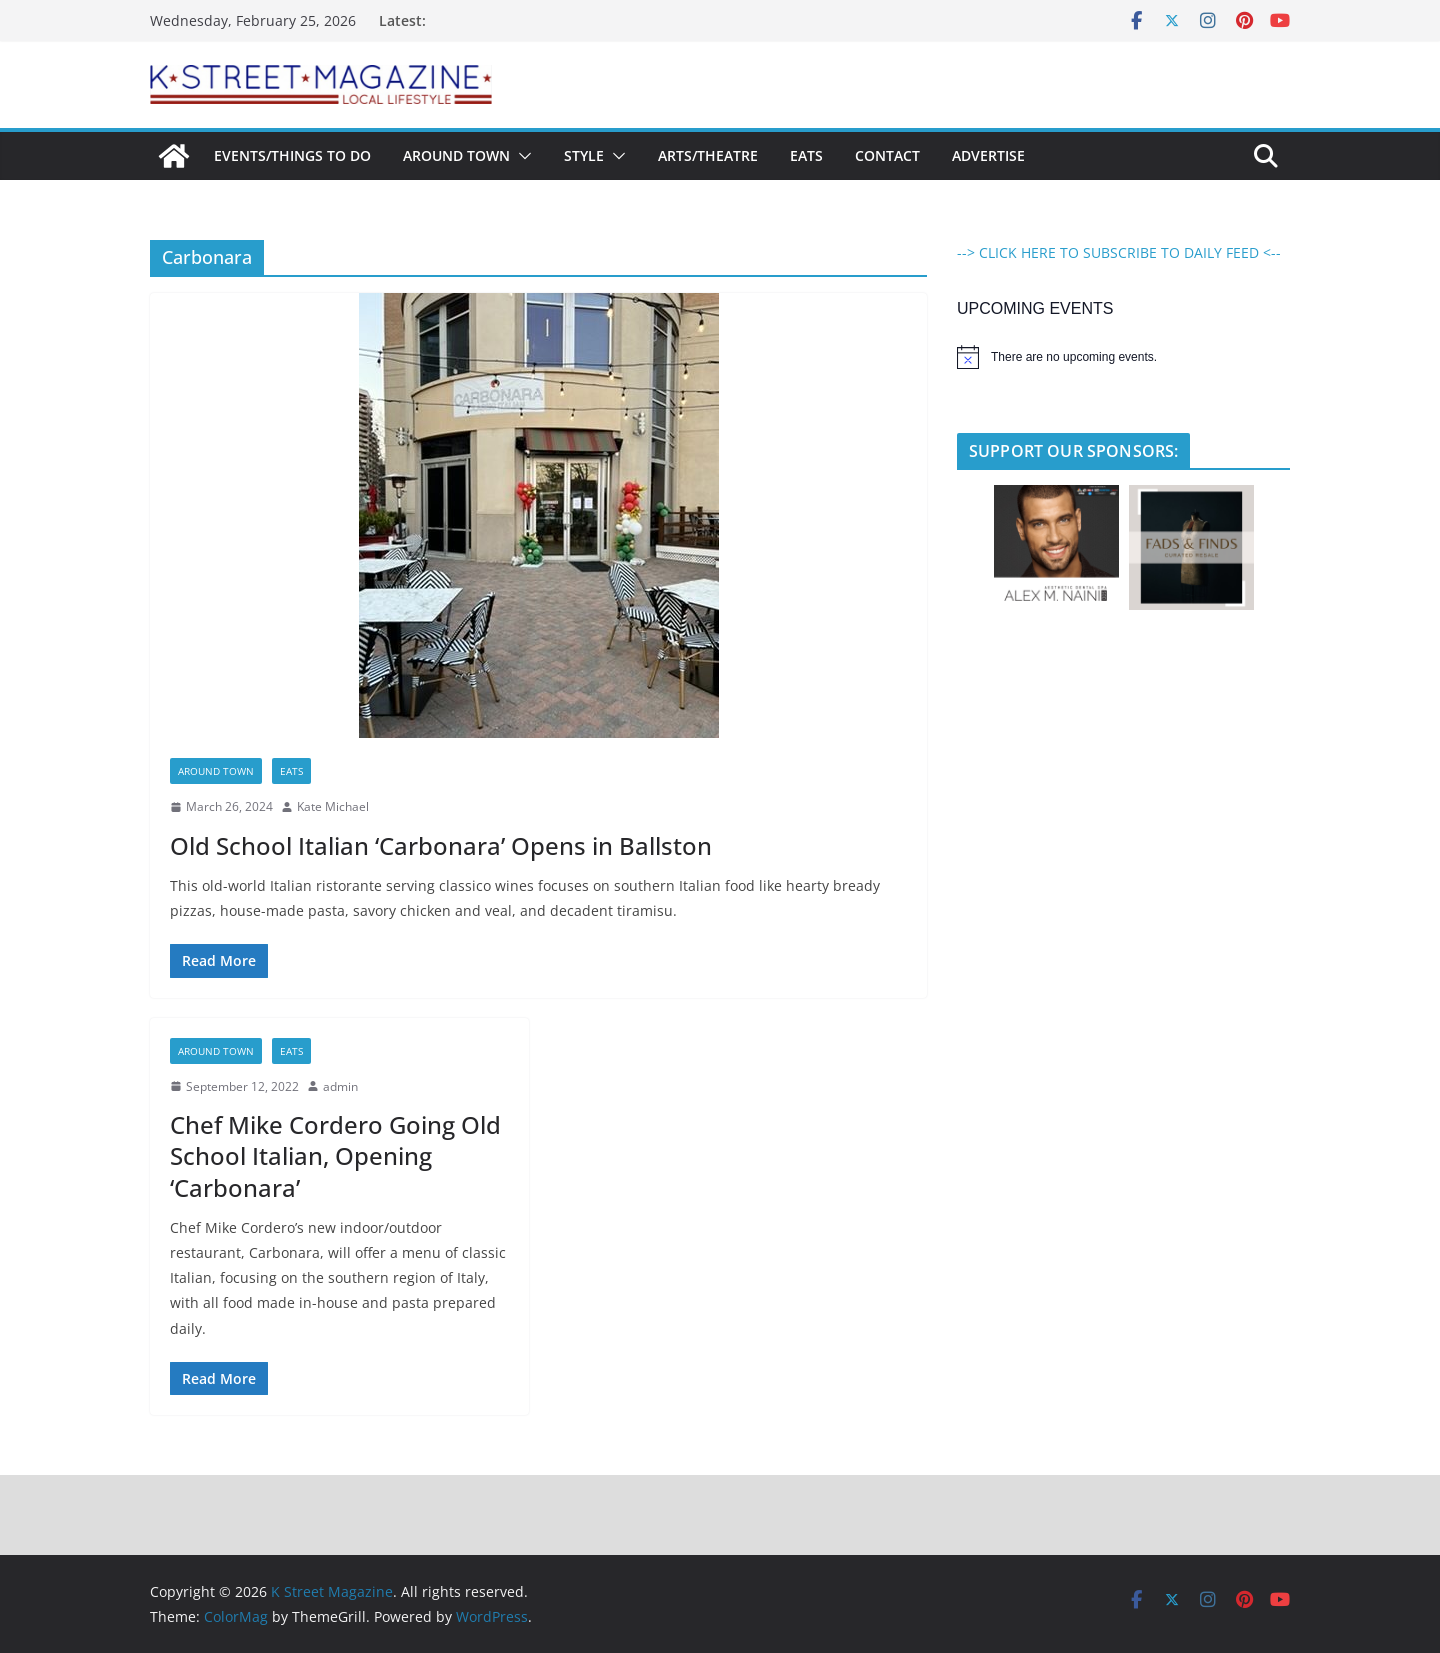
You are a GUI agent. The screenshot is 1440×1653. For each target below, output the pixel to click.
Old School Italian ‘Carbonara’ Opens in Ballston (441, 845)
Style (584, 155)
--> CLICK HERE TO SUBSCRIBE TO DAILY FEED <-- (1119, 252)
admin (340, 1086)
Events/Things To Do (292, 155)
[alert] (1123, 357)
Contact (887, 155)
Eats (806, 155)
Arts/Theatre (708, 155)
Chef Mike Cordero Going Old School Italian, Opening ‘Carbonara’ (335, 1155)
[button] (521, 156)
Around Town (456, 155)
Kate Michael (333, 806)
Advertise (988, 155)
